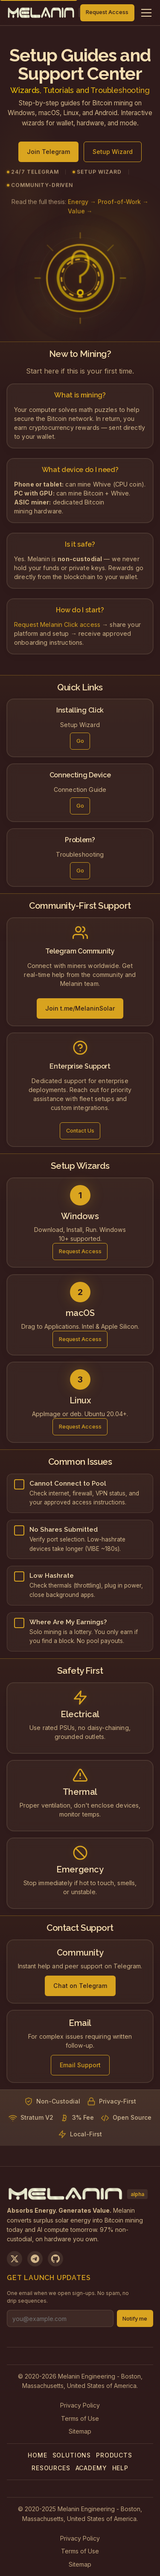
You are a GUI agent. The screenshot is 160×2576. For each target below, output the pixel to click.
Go (80, 743)
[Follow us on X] (14, 2258)
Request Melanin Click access (57, 626)
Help (120, 2468)
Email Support (80, 2067)
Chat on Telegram (80, 1988)
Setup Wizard (113, 155)
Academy (91, 2468)
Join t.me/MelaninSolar (80, 1010)
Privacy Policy (80, 2405)
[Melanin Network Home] (41, 13)
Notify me (134, 2318)
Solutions (71, 2455)
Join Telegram (48, 155)
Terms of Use (80, 2418)
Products (114, 2455)
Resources (51, 2468)
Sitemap (80, 2431)
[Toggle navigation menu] (146, 12)
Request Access (107, 12)
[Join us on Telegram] (35, 2258)
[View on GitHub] (55, 2258)
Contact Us (80, 1133)
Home (37, 2455)
